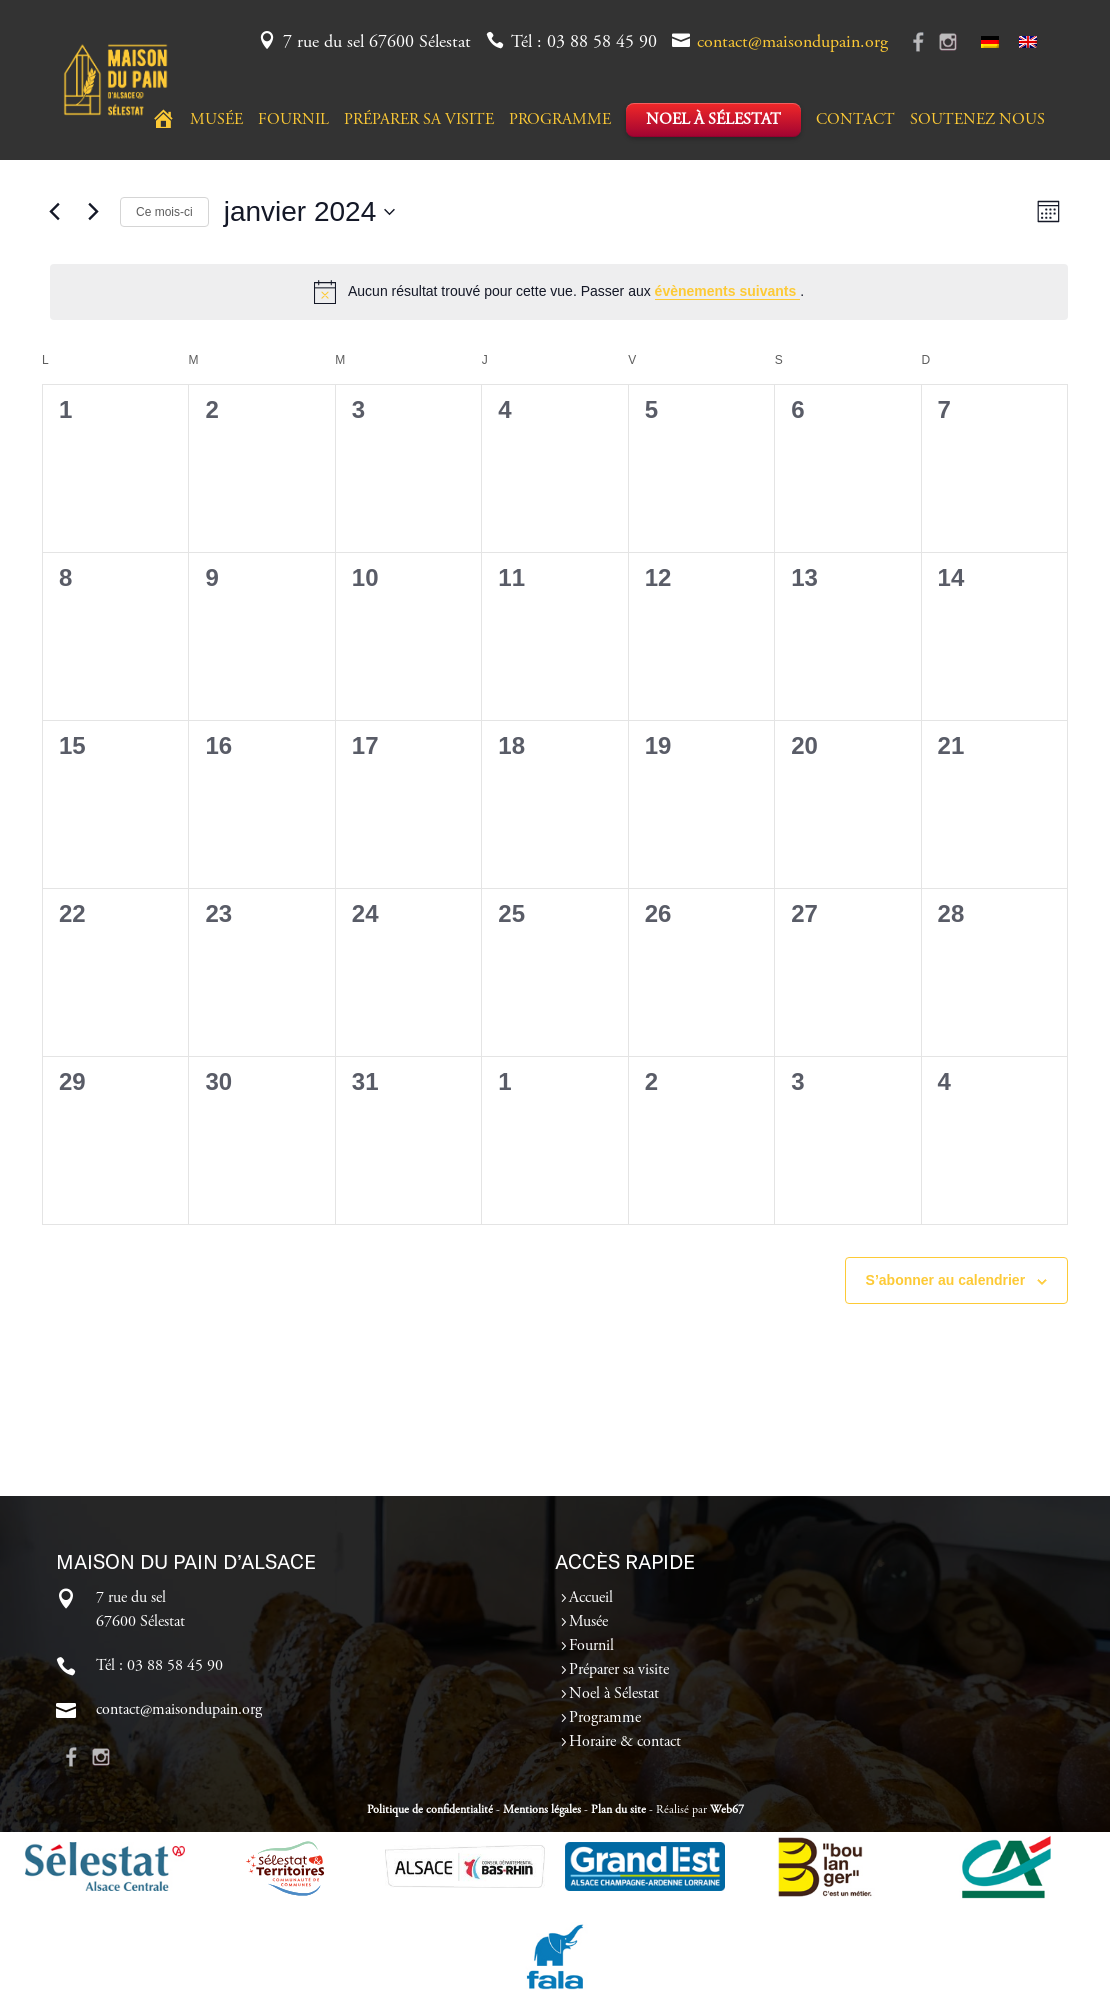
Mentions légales (542, 1810)
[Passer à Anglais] (1028, 42)
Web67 (727, 1810)
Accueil (591, 1598)
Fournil (293, 120)
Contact (855, 120)
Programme (560, 120)
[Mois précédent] (54, 212)
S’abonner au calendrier (946, 1280)
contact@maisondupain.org (792, 43)
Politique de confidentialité (430, 1810)
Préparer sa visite (419, 120)
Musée (216, 120)
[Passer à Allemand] (990, 42)
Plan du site (618, 1810)
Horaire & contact (625, 1742)
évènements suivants (728, 291)
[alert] (559, 292)
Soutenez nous (977, 120)
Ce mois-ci (164, 212)
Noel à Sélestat (713, 120)
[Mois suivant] (93, 212)
